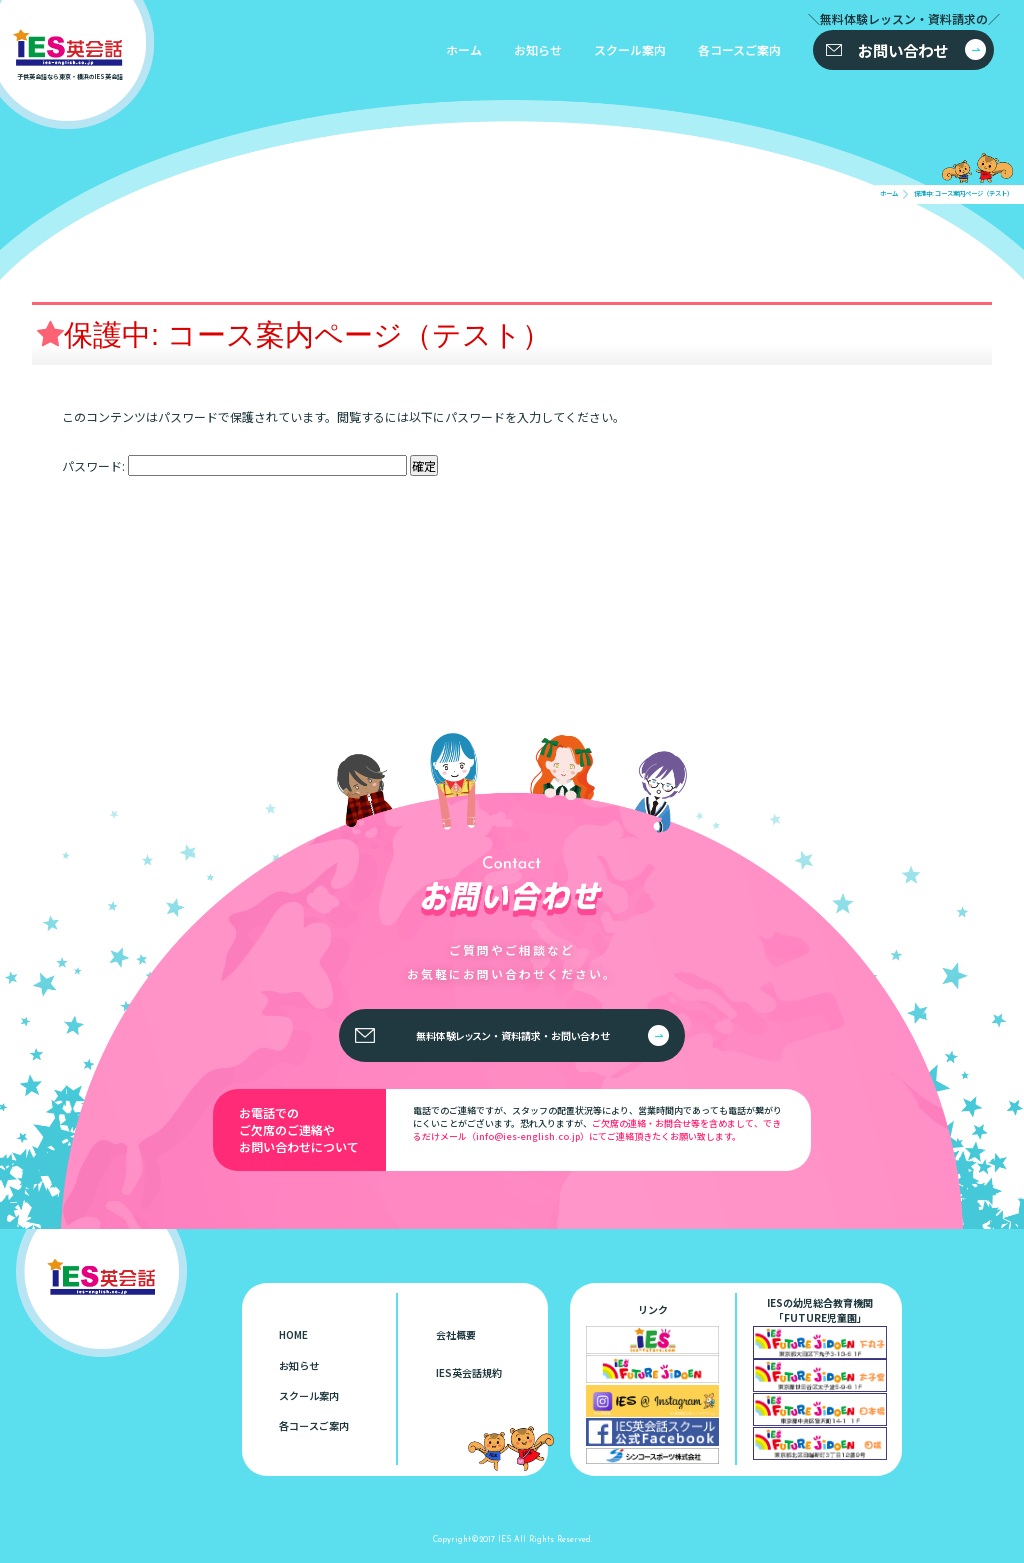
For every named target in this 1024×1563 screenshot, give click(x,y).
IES (504, 1538)
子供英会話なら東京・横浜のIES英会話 (116, 1264)
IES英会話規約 (469, 1372)
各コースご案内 (739, 49)
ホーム (464, 49)
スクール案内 (630, 49)
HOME (293, 1334)
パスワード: (234, 465)
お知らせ (538, 49)
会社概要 (456, 1334)
